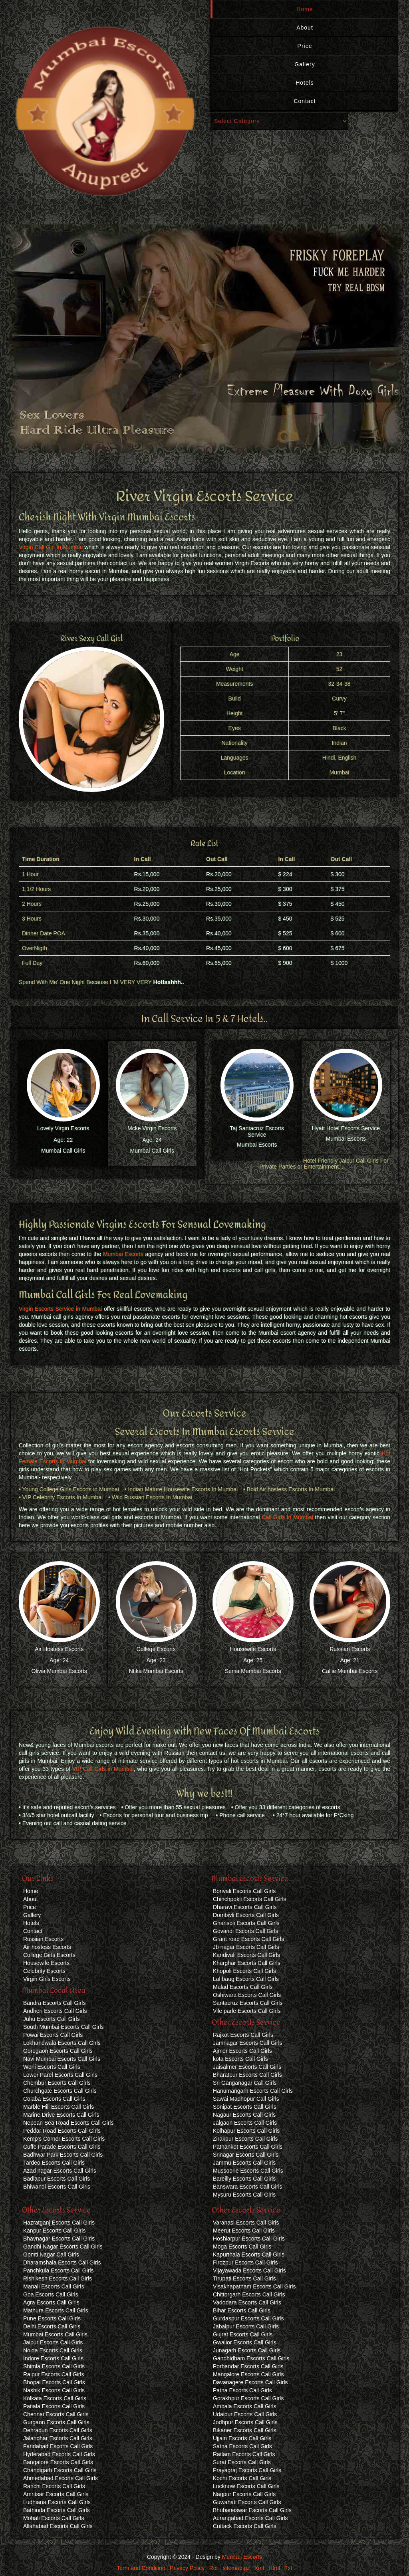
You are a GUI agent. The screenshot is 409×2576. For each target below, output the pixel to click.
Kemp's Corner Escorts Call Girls (64, 2138)
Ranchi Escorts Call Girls (54, 2486)
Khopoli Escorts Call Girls (244, 1971)
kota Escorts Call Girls (240, 2059)
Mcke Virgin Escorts (152, 1128)
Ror (213, 2568)
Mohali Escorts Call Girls (53, 2518)
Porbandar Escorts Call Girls (248, 2366)
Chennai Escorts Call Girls (55, 2414)
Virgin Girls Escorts (47, 1979)
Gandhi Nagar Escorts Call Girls (62, 2246)
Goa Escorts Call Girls (50, 2294)
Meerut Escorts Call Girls (244, 2230)
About (304, 27)
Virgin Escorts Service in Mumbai (60, 1309)
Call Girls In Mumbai (287, 1517)
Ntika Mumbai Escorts (156, 1671)
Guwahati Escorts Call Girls (247, 2502)
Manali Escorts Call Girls (53, 2286)
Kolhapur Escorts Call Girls (246, 2130)
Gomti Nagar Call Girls (51, 2254)
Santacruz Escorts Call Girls (247, 2003)
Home (304, 9)
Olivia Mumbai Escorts (59, 1671)
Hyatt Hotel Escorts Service (346, 1128)
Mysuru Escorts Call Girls (244, 2194)
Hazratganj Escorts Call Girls (59, 2222)
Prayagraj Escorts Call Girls (247, 2470)
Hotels (305, 82)
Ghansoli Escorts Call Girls (246, 1923)
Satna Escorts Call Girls (242, 2446)
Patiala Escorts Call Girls (54, 2406)
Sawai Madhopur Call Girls (246, 2099)
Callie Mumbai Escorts (349, 1671)
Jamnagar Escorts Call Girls (247, 2043)
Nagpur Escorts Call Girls (244, 2494)
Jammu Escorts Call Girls (244, 2162)
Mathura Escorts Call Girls (55, 2310)
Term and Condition (141, 2568)
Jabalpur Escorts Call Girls (246, 2326)
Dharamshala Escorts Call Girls (62, 2262)
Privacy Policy (187, 2568)
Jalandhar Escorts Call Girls (57, 2438)
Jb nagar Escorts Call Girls (246, 1947)
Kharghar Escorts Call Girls (246, 1963)
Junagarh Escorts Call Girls (247, 2350)
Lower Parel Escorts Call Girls (60, 2075)
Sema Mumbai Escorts (253, 1671)
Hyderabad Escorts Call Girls (59, 2454)
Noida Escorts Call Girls (52, 2350)
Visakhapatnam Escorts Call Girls (254, 2286)
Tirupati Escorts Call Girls (244, 2278)
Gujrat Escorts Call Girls (242, 2334)
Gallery (304, 64)
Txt (288, 2568)
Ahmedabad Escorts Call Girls (60, 2478)
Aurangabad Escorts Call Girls (250, 2518)
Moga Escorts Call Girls (242, 2246)
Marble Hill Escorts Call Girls (58, 2107)
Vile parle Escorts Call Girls (246, 2011)
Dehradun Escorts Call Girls (57, 2430)
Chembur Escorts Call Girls (57, 2083)
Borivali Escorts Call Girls (244, 1891)
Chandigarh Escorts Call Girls (60, 2470)
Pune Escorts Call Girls (52, 2318)
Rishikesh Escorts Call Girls (57, 2278)
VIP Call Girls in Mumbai (103, 1769)
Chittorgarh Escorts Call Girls (249, 2294)
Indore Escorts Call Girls (53, 2358)
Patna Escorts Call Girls (242, 2390)
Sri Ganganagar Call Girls (245, 2083)
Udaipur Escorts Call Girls (245, 2414)
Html (274, 2568)
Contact (305, 101)
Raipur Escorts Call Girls (53, 2374)
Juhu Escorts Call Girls (51, 2019)
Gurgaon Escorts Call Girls (56, 2422)
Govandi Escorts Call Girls (245, 1931)
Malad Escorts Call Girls (242, 1987)
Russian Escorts (350, 1649)
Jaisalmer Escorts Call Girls (247, 2067)
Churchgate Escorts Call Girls (60, 2091)
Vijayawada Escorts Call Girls (249, 2270)
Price (305, 46)
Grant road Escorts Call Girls (248, 1939)
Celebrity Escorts (44, 1971)
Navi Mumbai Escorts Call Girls (61, 2059)
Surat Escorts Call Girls (242, 2462)
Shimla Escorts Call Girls (54, 2366)
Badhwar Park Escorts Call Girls (63, 2154)
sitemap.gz (236, 2568)
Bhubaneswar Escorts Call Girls (252, 2510)
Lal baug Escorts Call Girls (246, 1979)
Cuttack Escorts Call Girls (244, 2526)
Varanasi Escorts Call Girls (246, 2222)
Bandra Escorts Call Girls (54, 2003)
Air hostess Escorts (47, 1947)
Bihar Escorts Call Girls (241, 2310)
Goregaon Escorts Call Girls (58, 2051)
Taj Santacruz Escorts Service (257, 1131)
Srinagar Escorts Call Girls (245, 2154)
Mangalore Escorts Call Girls (248, 2374)
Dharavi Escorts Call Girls (244, 1907)
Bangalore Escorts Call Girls (58, 2462)
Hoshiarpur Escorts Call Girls (249, 2238)
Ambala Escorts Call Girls (244, 2406)
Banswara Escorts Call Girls (247, 2186)
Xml (259, 2568)
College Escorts (156, 1649)
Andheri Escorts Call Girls (55, 2011)
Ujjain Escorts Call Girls (242, 2438)
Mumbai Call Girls (63, 1150)
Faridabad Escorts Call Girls (58, 2446)
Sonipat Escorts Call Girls (244, 2107)
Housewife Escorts (253, 1649)
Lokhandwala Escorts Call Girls (62, 2043)
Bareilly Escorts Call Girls (244, 2178)
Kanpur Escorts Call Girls (54, 2230)
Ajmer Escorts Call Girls (242, 2051)
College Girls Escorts (49, 1955)
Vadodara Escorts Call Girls (247, 2302)
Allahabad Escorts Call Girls (58, 2526)
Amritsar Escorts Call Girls (55, 2494)
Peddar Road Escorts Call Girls (62, 2130)
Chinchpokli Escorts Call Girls (249, 1899)
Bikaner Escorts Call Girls (244, 2430)
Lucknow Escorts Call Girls (246, 2486)
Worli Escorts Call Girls (51, 2067)
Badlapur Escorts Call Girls (56, 2178)
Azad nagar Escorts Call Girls (59, 2170)
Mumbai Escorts (257, 1144)
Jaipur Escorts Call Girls (53, 2342)
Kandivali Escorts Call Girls (246, 1955)
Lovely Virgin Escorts (63, 1128)
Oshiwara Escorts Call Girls (247, 1995)
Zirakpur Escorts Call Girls (245, 2138)
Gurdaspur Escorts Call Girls (248, 2318)
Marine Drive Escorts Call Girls (61, 2115)
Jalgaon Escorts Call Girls (245, 2123)
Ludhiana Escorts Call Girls (57, 2502)
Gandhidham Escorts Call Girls (251, 2358)
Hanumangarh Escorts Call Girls (253, 2091)
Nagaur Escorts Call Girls (244, 2115)
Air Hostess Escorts (59, 1649)
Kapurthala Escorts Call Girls (248, 2254)
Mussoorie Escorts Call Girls (248, 2170)
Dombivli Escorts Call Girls (246, 1915)
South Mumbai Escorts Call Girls (63, 2027)
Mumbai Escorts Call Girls (55, 2334)
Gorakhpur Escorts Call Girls (248, 2398)
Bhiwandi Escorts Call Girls (56, 2186)
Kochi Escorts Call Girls (242, 2478)
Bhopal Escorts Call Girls (54, 2382)
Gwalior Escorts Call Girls (244, 2342)
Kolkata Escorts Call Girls (54, 2398)
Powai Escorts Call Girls (53, 2035)
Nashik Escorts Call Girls (54, 2390)
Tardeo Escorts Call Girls (54, 2162)
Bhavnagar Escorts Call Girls (59, 2238)
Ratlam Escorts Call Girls (244, 2454)
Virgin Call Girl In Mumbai (51, 547)
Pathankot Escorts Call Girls (247, 2146)
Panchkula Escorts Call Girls (58, 2270)
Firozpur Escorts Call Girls (245, 2262)
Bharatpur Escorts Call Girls (247, 2075)
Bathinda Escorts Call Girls (56, 2510)
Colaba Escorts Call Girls (54, 2099)
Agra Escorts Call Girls (51, 2302)
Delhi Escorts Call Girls (51, 2326)
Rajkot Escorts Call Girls (243, 2035)
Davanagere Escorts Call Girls (250, 2382)
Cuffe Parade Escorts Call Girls (61, 2146)
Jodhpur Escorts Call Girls (245, 2422)
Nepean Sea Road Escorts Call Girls (68, 2123)
